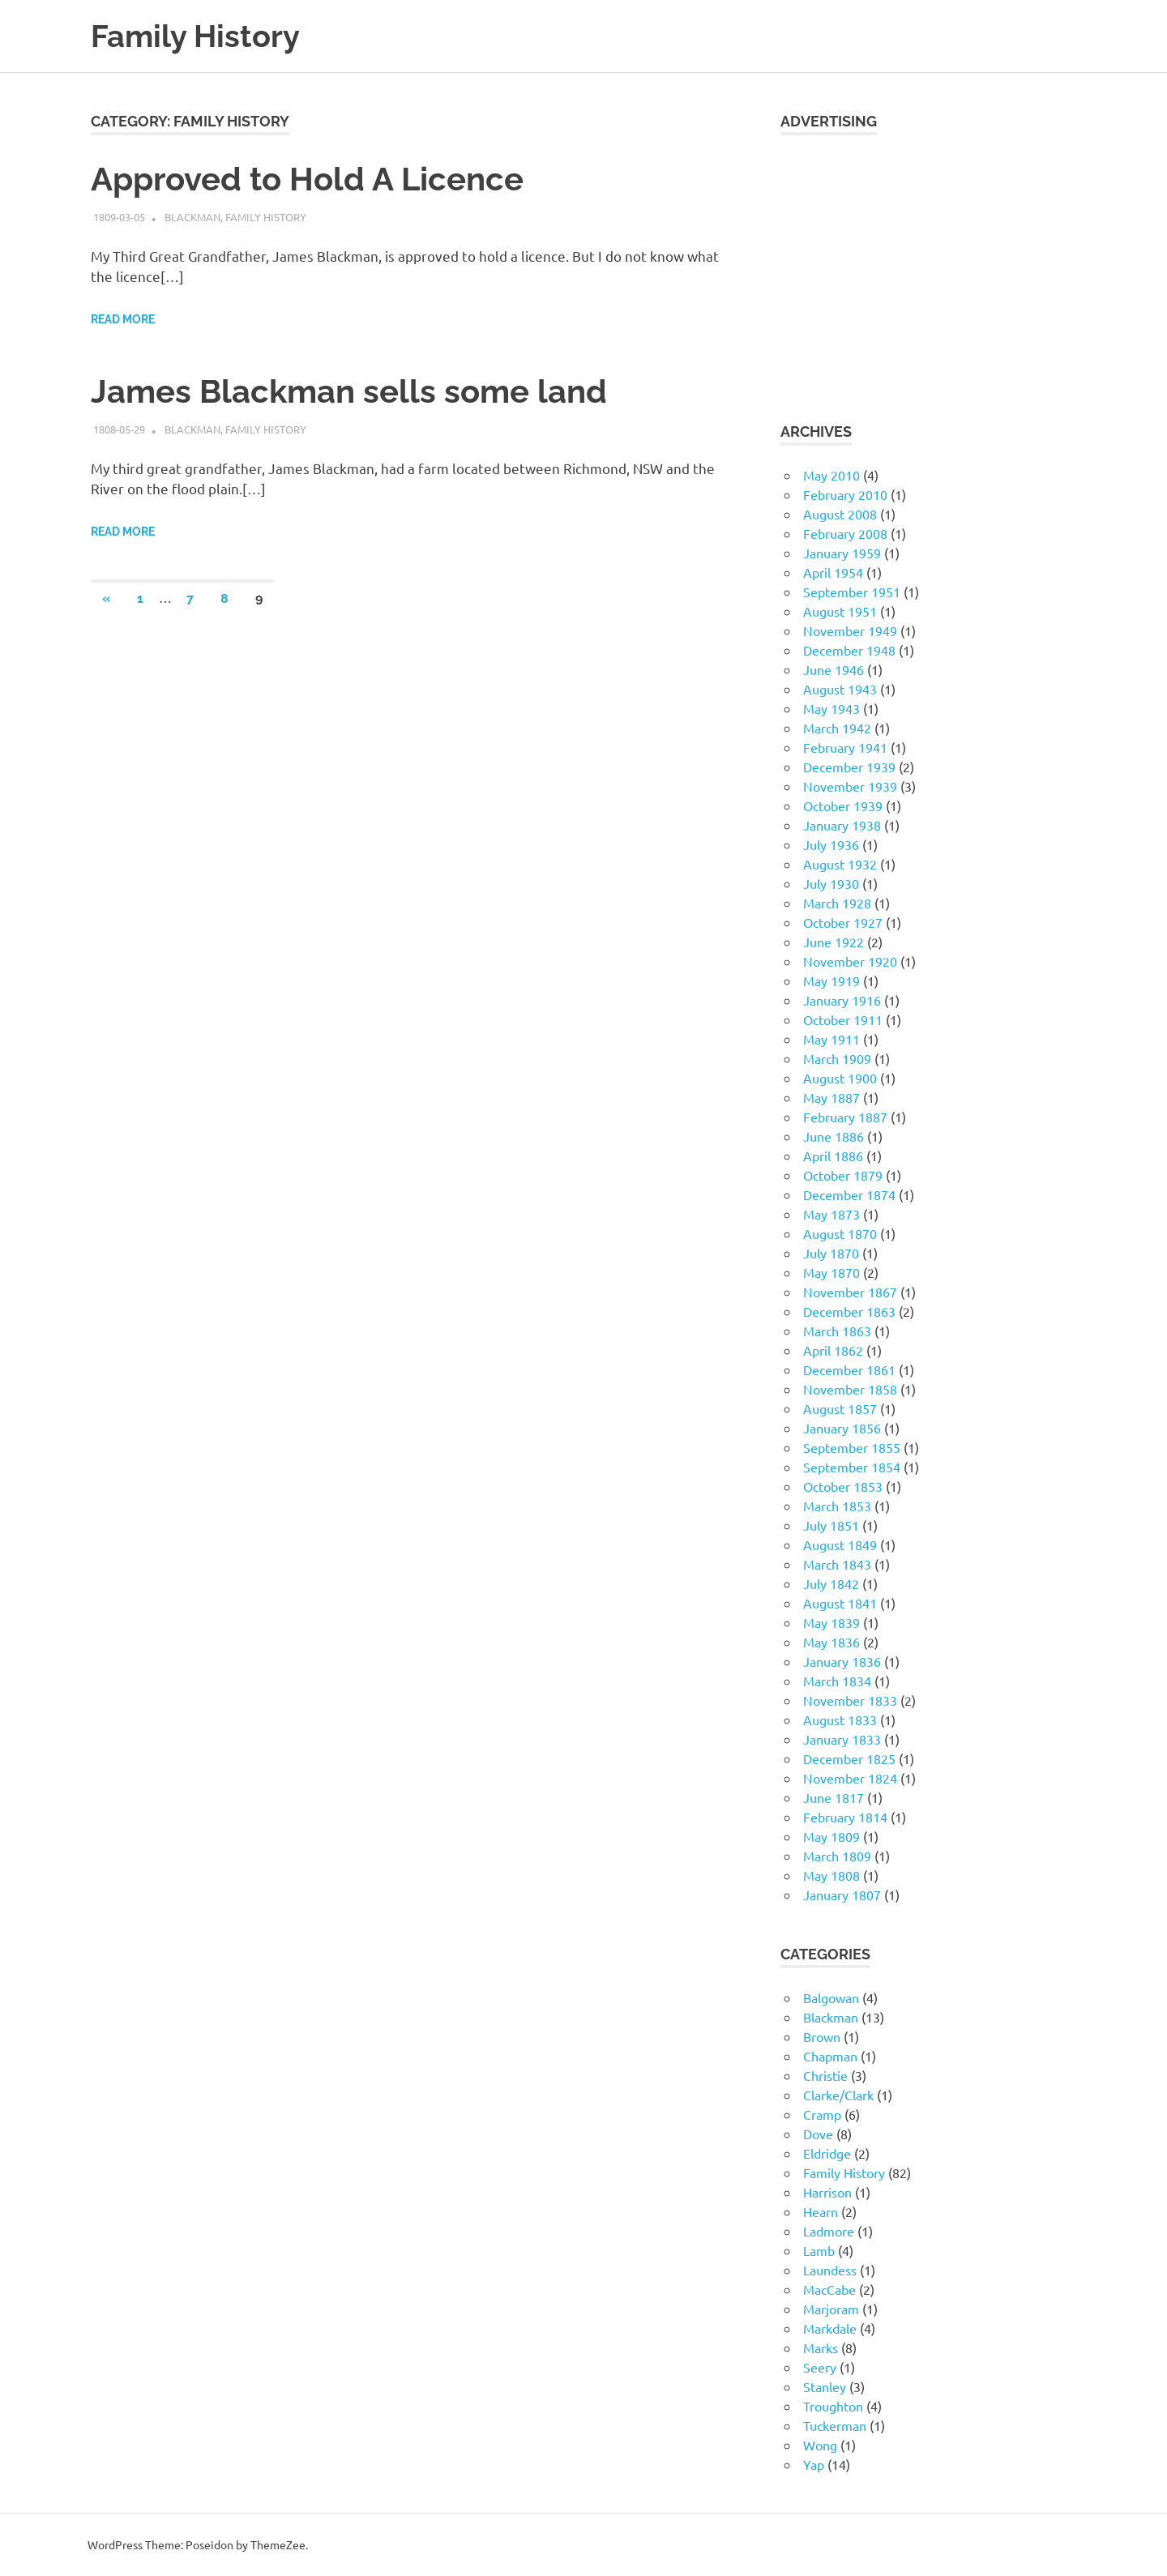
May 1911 (831, 1039)
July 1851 (831, 1525)
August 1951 (840, 611)
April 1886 (833, 1155)
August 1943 (840, 689)
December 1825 (849, 1758)
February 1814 (845, 1817)
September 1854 (851, 1467)
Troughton (833, 2406)
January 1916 (842, 1000)
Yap (813, 2464)
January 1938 (842, 825)
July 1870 (831, 1253)
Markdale (830, 2328)
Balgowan (831, 1997)
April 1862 (833, 1350)
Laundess (830, 2270)
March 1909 (837, 1058)
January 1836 (842, 1661)
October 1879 (843, 1175)
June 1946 (833, 669)
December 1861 (849, 1369)
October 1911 (843, 1019)
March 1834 (837, 1680)
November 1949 (850, 630)
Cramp (822, 2114)
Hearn (820, 2211)
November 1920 (850, 961)
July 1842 (831, 1583)
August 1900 (840, 1078)
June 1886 (833, 1136)
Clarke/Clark (838, 2095)
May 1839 (831, 1622)
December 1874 (849, 1194)
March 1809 (837, 1856)
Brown (821, 2036)
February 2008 (845, 533)
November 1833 (850, 1700)
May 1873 (831, 1214)
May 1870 (831, 1272)
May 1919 (831, 980)
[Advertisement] (928, 268)
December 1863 (849, 1311)
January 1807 (842, 1894)
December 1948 (849, 650)
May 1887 (831, 1097)
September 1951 (851, 591)
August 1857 (840, 1408)
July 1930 (831, 883)
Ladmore (828, 2231)
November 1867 (850, 1292)
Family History (195, 36)
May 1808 (831, 1875)
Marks (820, 2347)
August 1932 (840, 864)
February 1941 (845, 747)
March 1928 (837, 903)
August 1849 (840, 1544)
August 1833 (840, 1719)
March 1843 (837, 1564)
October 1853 (843, 1486)
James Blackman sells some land (349, 391)
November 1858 (850, 1389)
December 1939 (849, 766)
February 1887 (845, 1117)
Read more (123, 319)
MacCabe (829, 2289)
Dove (818, 2133)
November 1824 (850, 1778)
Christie (825, 2075)
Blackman (192, 217)
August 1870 (840, 1233)
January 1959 (842, 553)
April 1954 (833, 572)
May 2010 (831, 475)
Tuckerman (834, 2425)
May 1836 (831, 1642)
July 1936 (831, 844)
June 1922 (833, 941)
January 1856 (842, 1428)
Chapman (830, 2056)
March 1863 (837, 1330)
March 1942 (837, 728)
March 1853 (837, 1505)
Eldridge (827, 2153)
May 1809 (831, 1836)
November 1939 (850, 786)
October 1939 (843, 805)
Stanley (824, 2386)
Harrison (827, 2192)
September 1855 (851, 1447)
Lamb (819, 2250)
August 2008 (840, 514)
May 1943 (831, 708)
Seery (819, 2367)
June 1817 (833, 1797)
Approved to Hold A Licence (307, 179)
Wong (820, 2445)
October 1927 (843, 922)
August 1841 (840, 1603)
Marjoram (831, 2308)
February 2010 (845, 494)
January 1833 (842, 1739)
